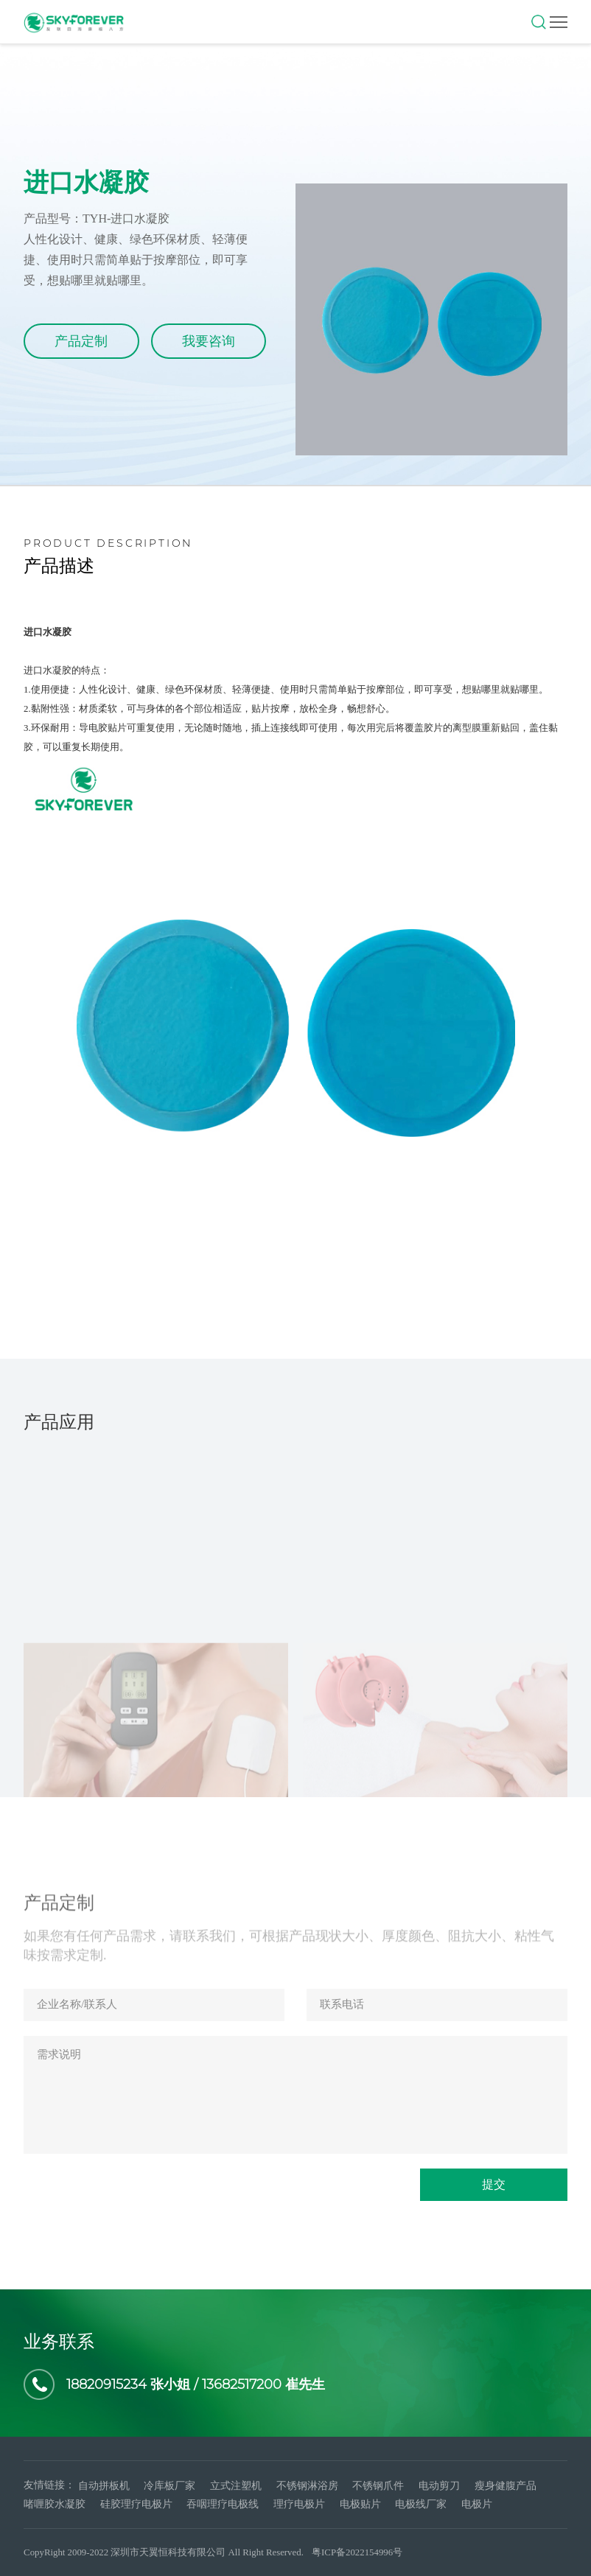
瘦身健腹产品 (505, 2485)
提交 (494, 2184)
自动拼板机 (104, 2485)
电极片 (476, 2504)
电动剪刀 (439, 2485)
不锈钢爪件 (378, 2485)
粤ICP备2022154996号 (357, 2552)
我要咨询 (202, 341)
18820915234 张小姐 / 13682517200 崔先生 (195, 2384)
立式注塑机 (236, 2485)
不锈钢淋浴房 (307, 2485)
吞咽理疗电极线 (222, 2504)
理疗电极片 (299, 2504)
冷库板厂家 (169, 2485)
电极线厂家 (421, 2504)
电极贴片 (360, 2504)
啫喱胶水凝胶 (54, 2504)
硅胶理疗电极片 (136, 2504)
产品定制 (75, 341)
